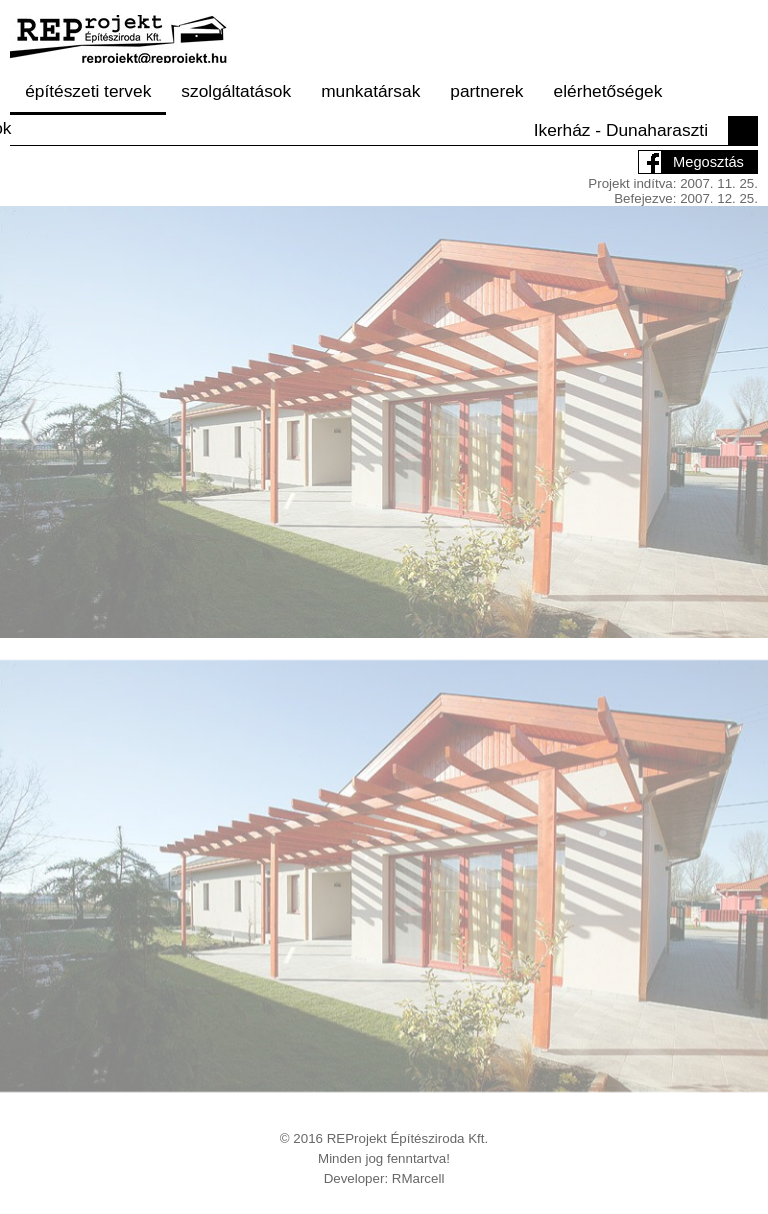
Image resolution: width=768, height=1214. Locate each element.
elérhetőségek (608, 91)
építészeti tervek (88, 91)
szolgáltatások (236, 91)
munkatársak (370, 91)
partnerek (486, 91)
